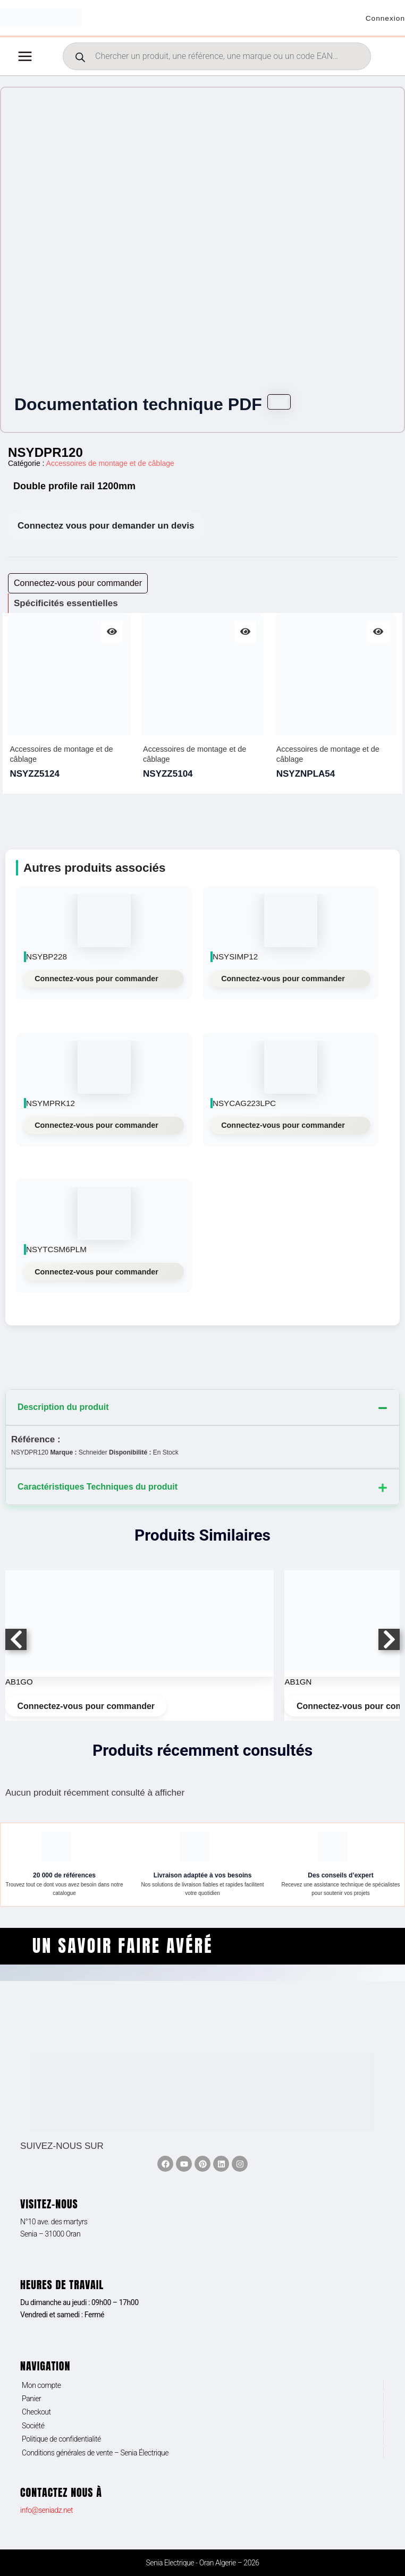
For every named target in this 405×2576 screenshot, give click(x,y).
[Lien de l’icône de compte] (383, 21)
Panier (31, 2398)
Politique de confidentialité (61, 2439)
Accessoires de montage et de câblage (110, 469)
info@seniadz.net (46, 2510)
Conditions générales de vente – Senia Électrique (95, 2453)
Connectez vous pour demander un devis (106, 531)
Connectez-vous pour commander (96, 984)
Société (33, 2425)
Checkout (36, 2412)
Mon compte (41, 2385)
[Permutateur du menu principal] (25, 62)
